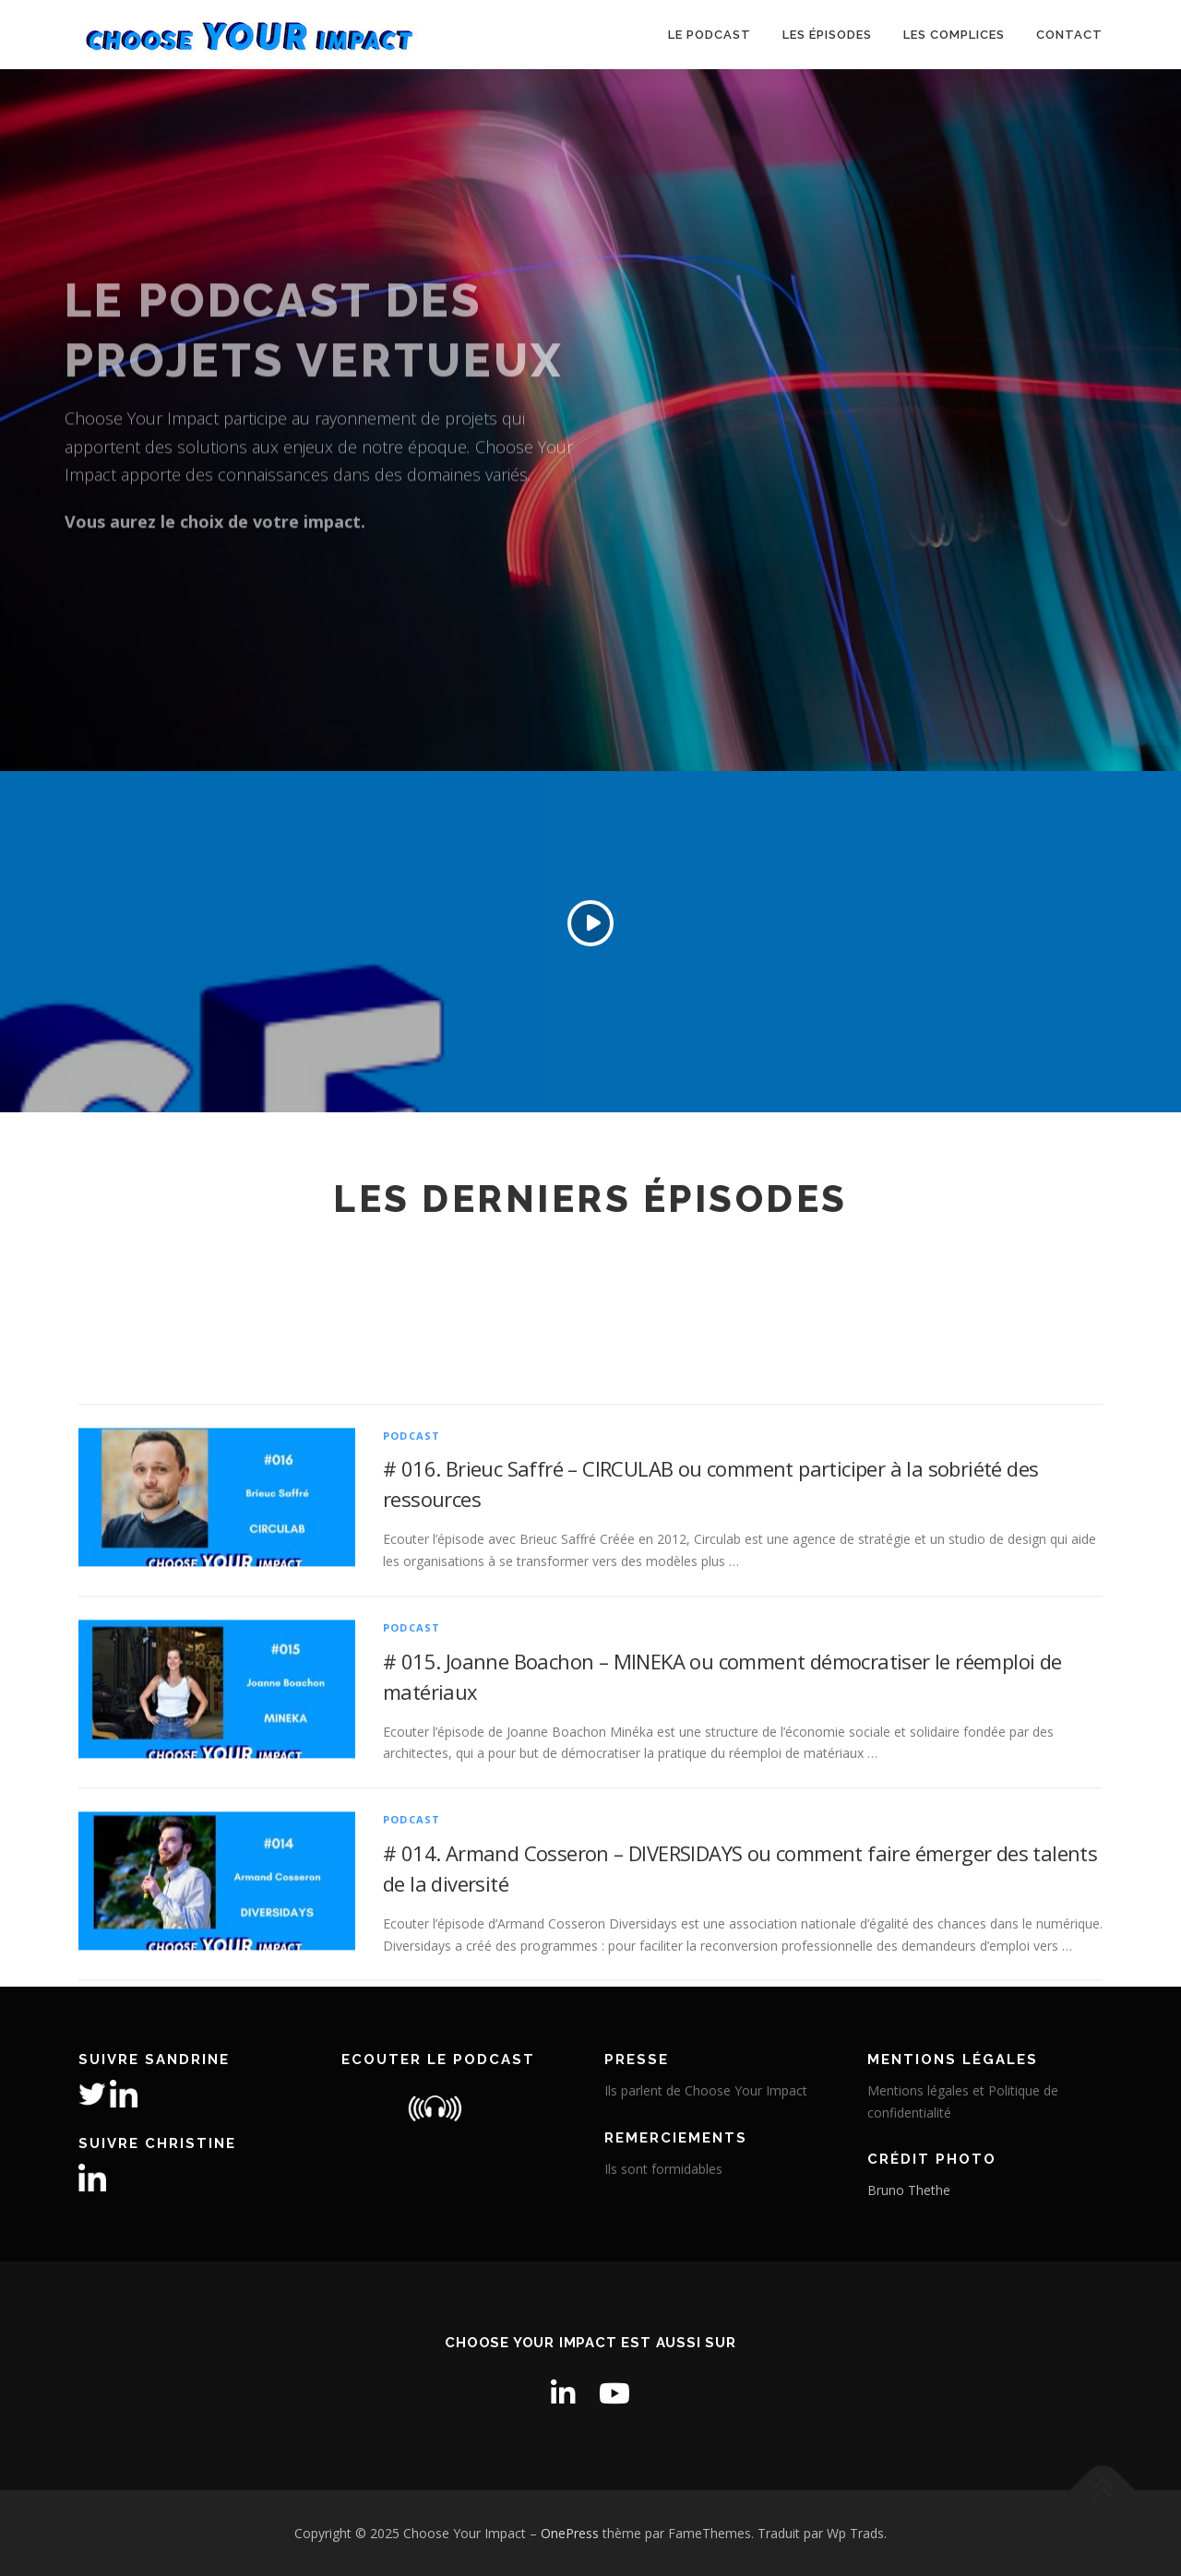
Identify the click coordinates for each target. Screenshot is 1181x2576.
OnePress (570, 2533)
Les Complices (954, 35)
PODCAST (411, 1644)
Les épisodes (827, 35)
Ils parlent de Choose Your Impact (705, 2090)
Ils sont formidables (663, 2169)
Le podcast (709, 35)
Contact (1069, 35)
